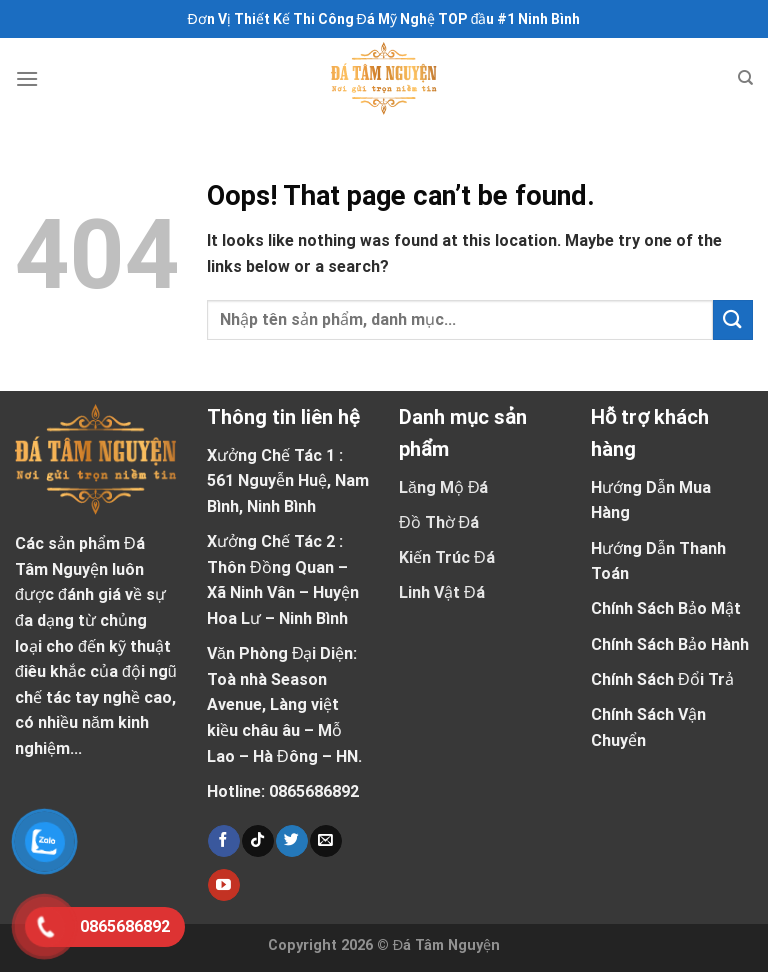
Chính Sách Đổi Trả (662, 679)
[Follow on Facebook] (223, 841)
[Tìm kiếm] (745, 78)
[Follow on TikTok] (257, 841)
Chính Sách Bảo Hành (670, 644)
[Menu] (27, 78)
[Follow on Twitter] (291, 841)
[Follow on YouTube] (223, 885)
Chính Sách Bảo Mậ (662, 608)
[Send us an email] (325, 841)
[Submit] (733, 319)
